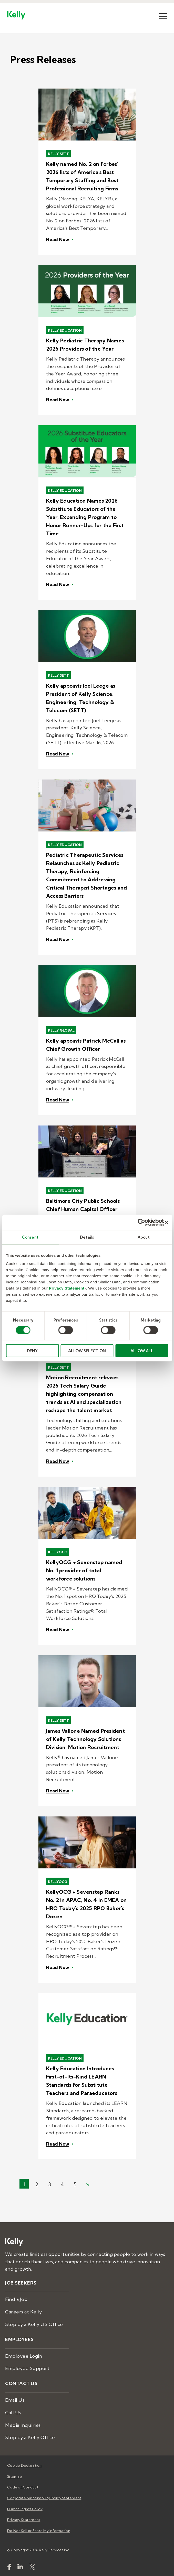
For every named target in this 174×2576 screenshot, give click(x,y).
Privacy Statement (67, 1288)
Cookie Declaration (24, 2465)
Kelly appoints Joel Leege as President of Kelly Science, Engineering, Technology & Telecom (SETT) (80, 698)
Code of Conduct (22, 2486)
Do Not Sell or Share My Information (38, 2530)
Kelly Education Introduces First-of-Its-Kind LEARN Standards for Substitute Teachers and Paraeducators (81, 2080)
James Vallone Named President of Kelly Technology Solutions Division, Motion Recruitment (85, 1739)
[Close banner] (166, 1222)
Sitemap (14, 2475)
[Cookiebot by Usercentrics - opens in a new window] (141, 1222)
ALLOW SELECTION (87, 1350)
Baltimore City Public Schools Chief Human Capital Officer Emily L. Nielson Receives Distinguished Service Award (83, 1213)
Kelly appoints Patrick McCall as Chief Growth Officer (86, 1044)
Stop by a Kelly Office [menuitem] (30, 2437)
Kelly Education (66, 330)
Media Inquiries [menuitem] (23, 2424)
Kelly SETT (59, 153)
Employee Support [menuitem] (27, 2368)
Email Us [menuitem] (14, 2399)
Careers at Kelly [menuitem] (23, 2311)
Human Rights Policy (25, 2508)
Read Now (57, 239)
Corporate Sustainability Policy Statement (44, 2497)
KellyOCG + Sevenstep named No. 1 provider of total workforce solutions (84, 1570)
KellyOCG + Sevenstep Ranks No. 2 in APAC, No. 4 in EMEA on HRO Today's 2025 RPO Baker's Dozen (86, 1904)
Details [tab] (87, 1237)
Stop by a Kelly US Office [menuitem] (34, 2323)
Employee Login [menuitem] (23, 2355)
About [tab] (144, 1237)
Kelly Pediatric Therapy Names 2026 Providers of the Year (85, 344)
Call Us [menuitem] (13, 2412)
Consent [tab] (30, 1237)
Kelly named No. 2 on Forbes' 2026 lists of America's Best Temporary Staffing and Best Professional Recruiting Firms (82, 176)
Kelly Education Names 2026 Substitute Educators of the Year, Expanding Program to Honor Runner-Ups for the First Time (85, 517)
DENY (32, 1350)
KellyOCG (58, 1552)
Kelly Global (62, 1030)
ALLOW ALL (141, 1350)
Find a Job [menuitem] (16, 2299)
